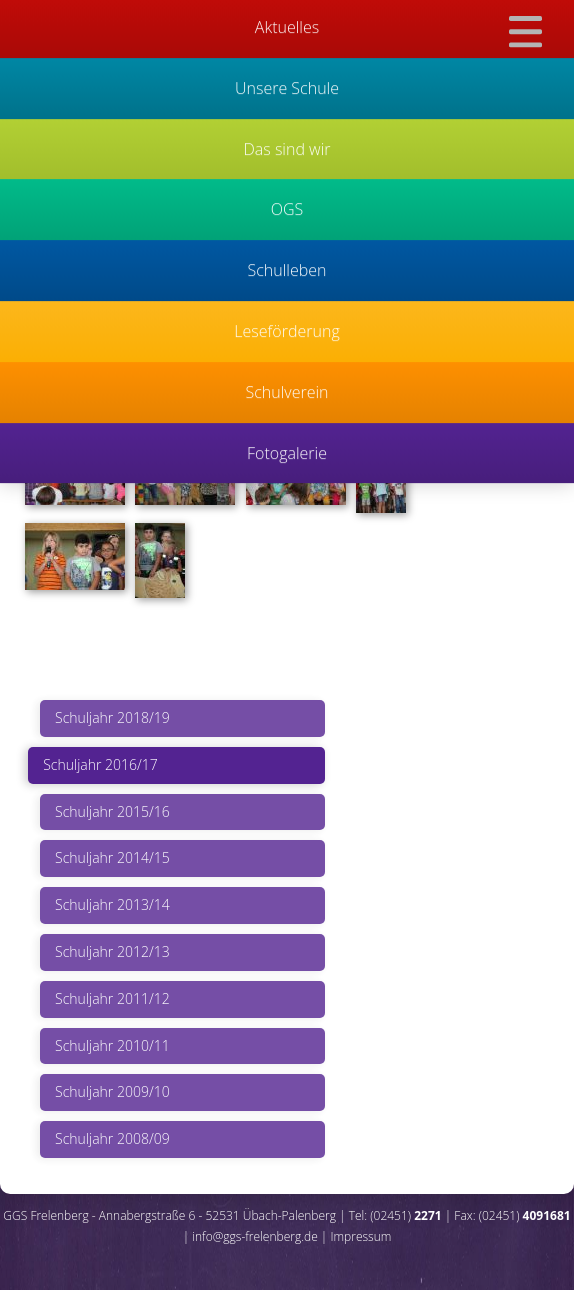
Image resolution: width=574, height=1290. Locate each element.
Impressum (360, 1236)
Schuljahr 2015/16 (112, 811)
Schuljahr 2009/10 (112, 1091)
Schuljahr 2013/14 (112, 904)
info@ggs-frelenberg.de (254, 1236)
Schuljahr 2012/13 (112, 951)
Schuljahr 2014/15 (112, 857)
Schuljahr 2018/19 (112, 717)
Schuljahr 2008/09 (112, 1138)
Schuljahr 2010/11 (112, 1045)
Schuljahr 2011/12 (112, 998)
